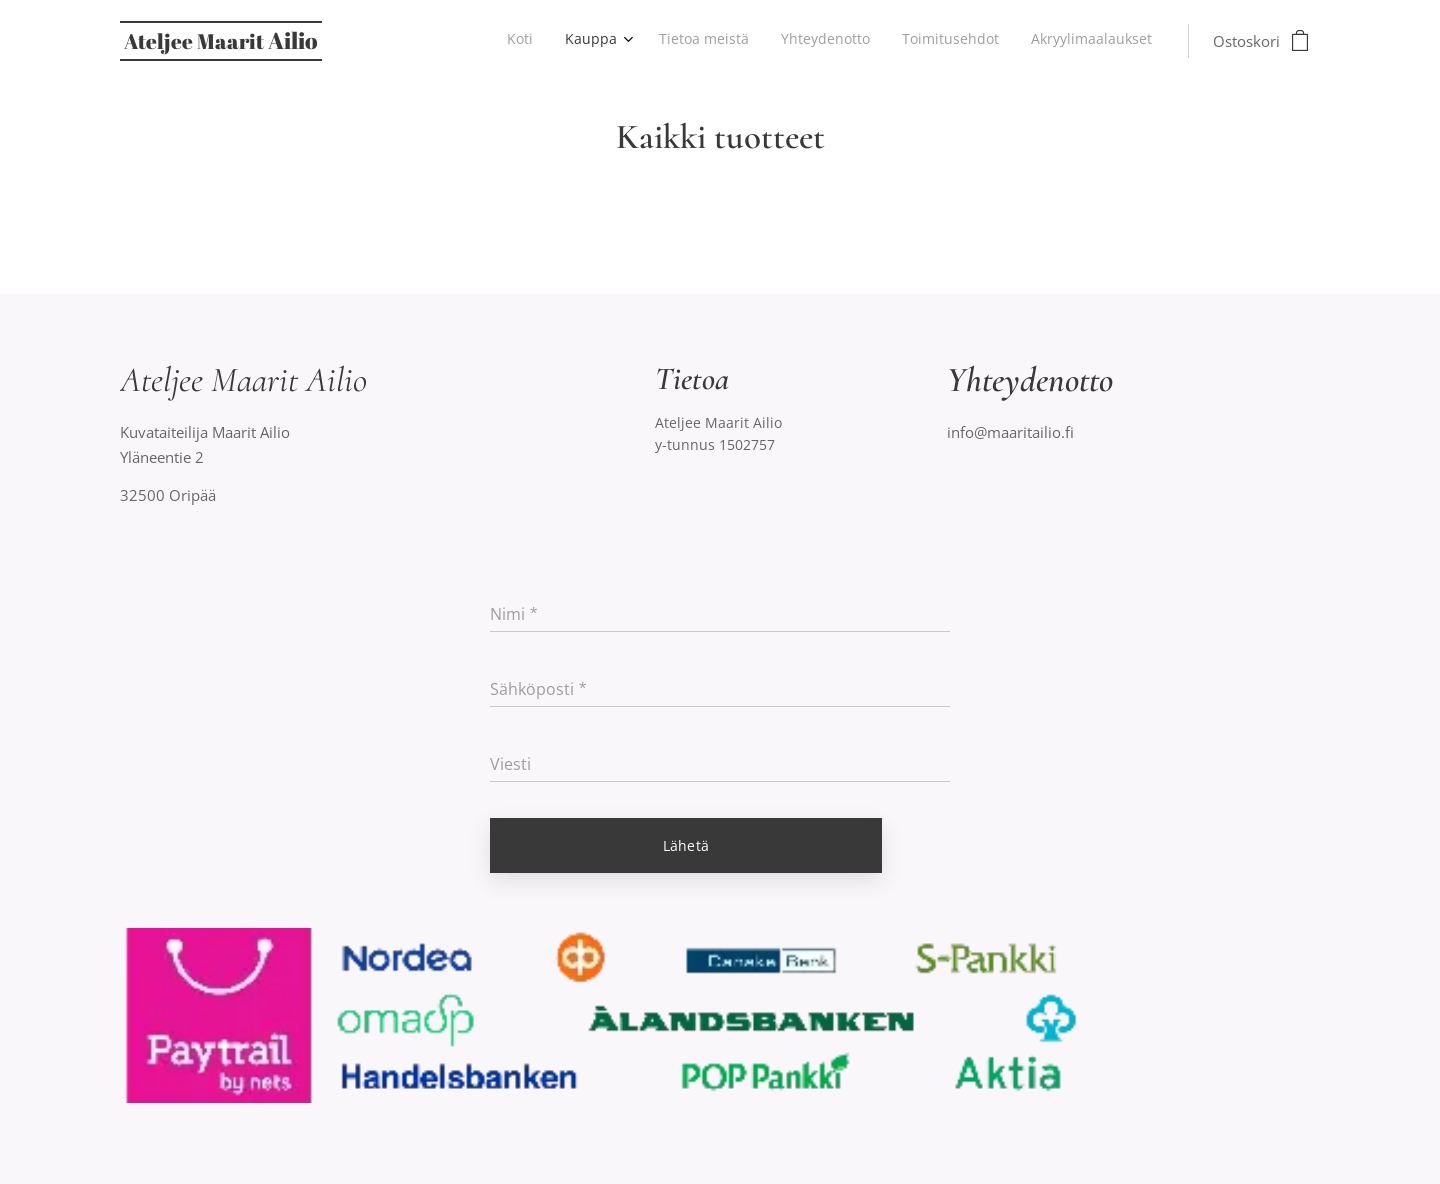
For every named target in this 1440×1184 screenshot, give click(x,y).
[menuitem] (987, 41)
